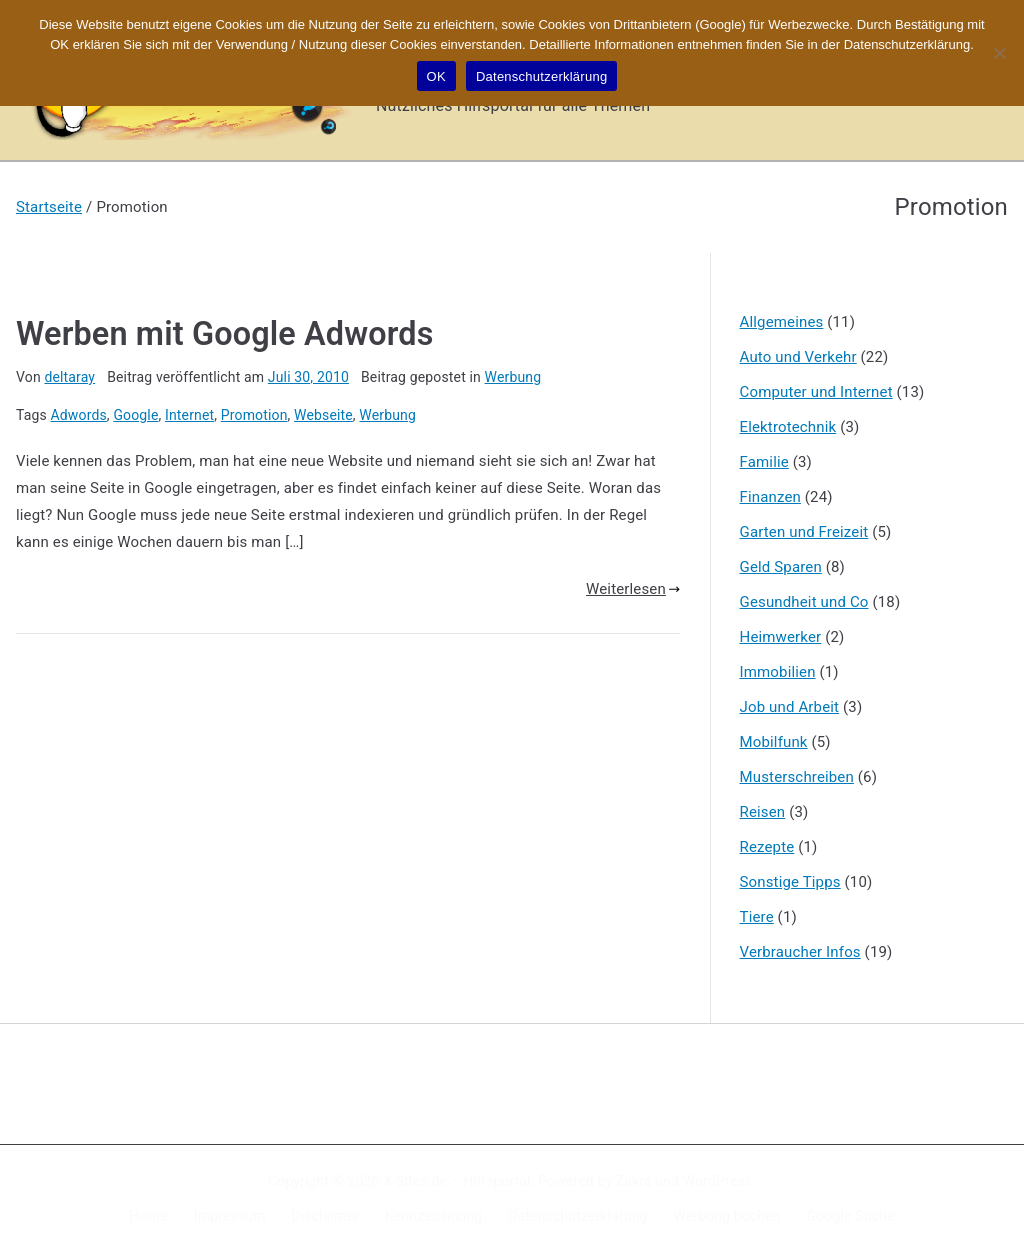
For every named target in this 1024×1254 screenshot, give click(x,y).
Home (149, 1216)
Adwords (79, 415)
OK (436, 76)
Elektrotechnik (788, 427)
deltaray (69, 377)
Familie (764, 462)
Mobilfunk (774, 742)
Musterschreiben (797, 777)
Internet (189, 415)
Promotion (254, 415)
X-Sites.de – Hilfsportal (456, 1181)
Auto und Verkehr (798, 357)
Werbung (513, 377)
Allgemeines (782, 322)
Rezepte (767, 847)
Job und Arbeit (790, 707)
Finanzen (770, 497)
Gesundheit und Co (804, 602)
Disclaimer (326, 1216)
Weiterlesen (633, 589)
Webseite (323, 415)
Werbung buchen (727, 1216)
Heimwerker (781, 637)
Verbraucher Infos (800, 952)
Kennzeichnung (433, 1216)
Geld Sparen (781, 567)
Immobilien (778, 672)
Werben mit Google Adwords (224, 334)
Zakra (634, 1181)
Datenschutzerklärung (577, 1216)
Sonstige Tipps (790, 882)
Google (135, 415)
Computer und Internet (816, 392)
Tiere (757, 917)
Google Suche (851, 1216)
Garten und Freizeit (804, 532)
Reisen (763, 812)
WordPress (717, 1181)
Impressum (230, 1216)
